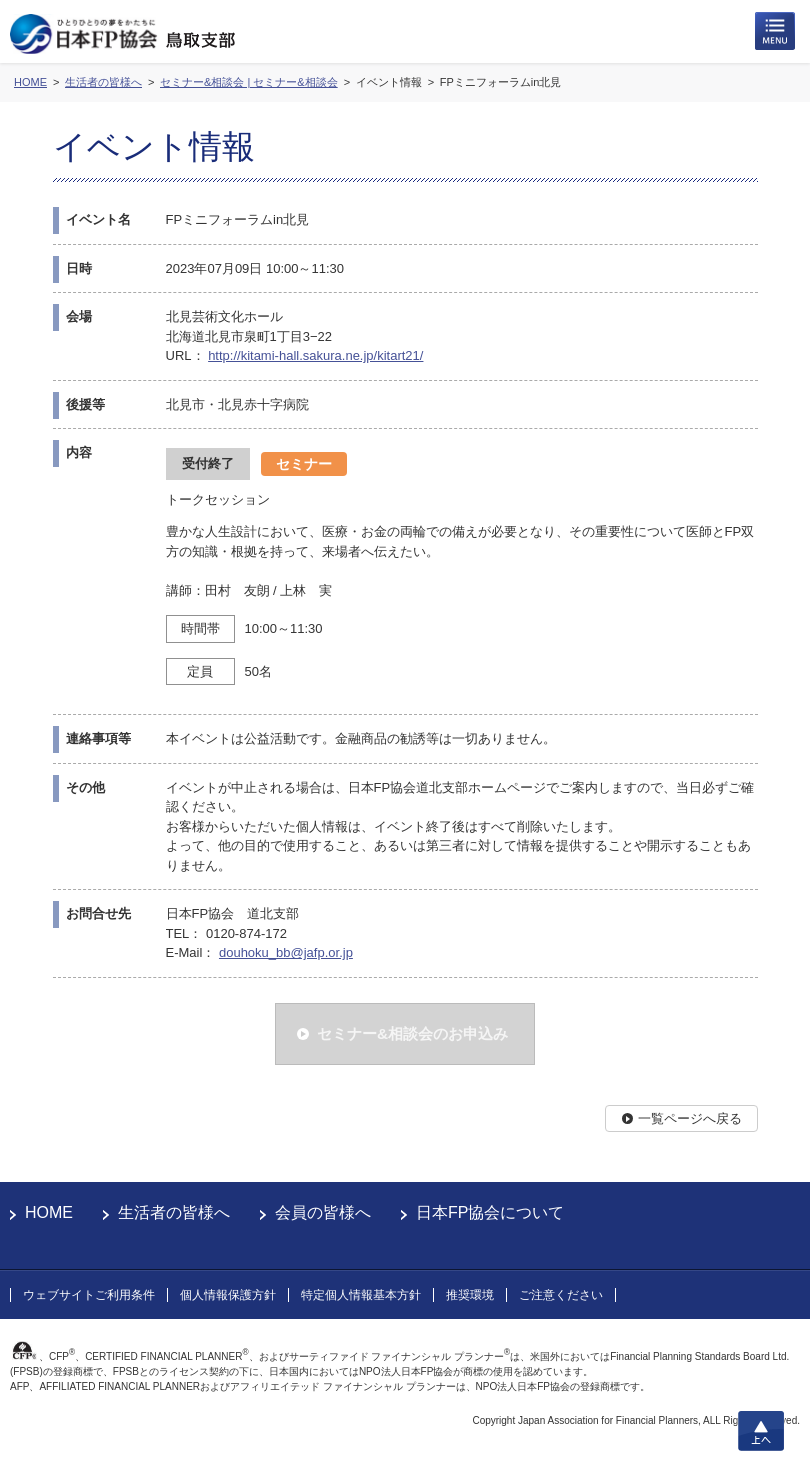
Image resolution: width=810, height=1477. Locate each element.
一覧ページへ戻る (690, 1118)
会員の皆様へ (323, 1212)
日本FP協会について (490, 1212)
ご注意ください (561, 1295)
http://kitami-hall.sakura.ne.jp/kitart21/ (315, 355)
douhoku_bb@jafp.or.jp (286, 952)
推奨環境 (470, 1295)
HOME (49, 1212)
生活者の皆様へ (174, 1212)
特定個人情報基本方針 (361, 1295)
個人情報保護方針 (228, 1295)
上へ (761, 1431)
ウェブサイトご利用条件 (89, 1295)
